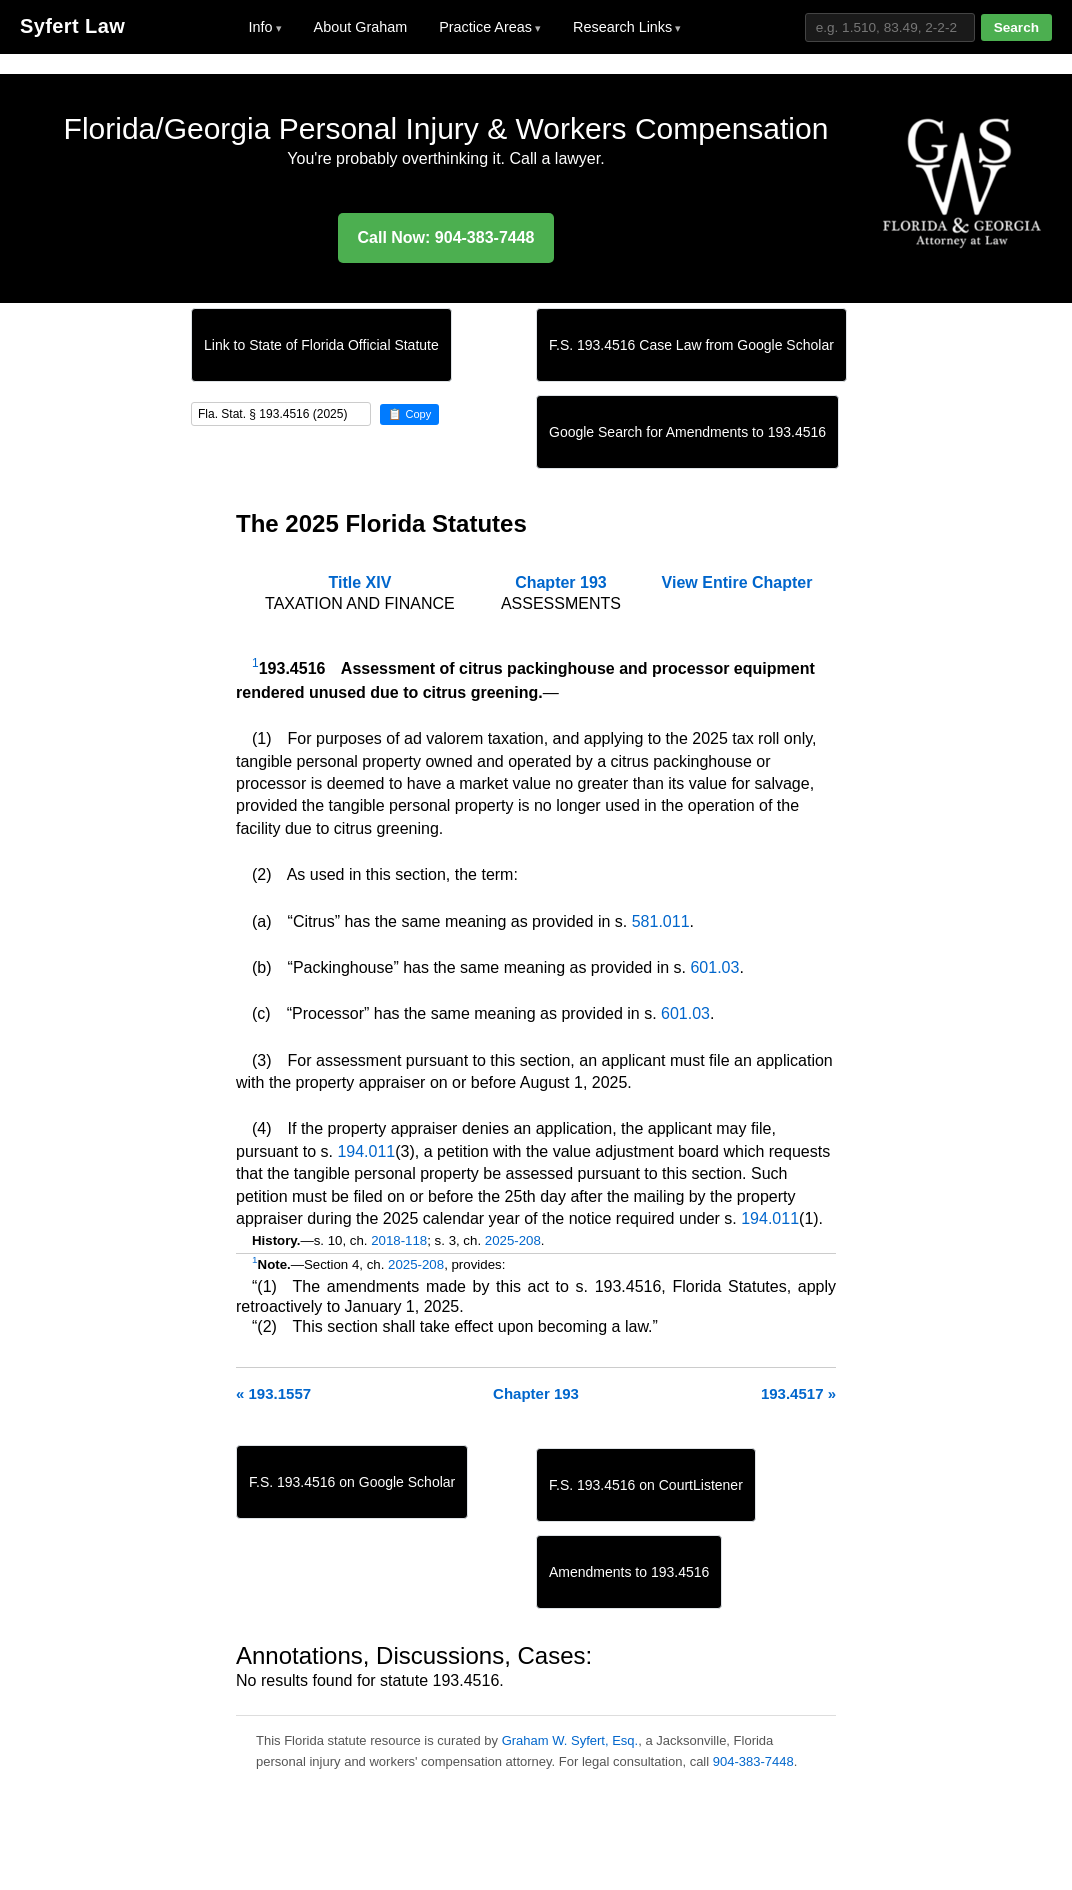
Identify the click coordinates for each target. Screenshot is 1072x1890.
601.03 (714, 967)
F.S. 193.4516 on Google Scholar (352, 1482)
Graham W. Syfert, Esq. (570, 1740)
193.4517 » (798, 1393)
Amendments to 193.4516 (629, 1572)
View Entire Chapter (737, 582)
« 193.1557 (273, 1393)
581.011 (661, 921)
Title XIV (359, 582)
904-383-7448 (753, 1761)
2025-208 (513, 1240)
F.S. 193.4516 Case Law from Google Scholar (691, 345)
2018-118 (399, 1240)
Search (1016, 27)
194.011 (366, 1151)
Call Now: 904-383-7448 (446, 237)
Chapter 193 (561, 582)
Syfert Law (72, 26)
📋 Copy (409, 414)
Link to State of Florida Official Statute (321, 345)
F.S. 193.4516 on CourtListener (646, 1485)
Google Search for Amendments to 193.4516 (687, 432)
